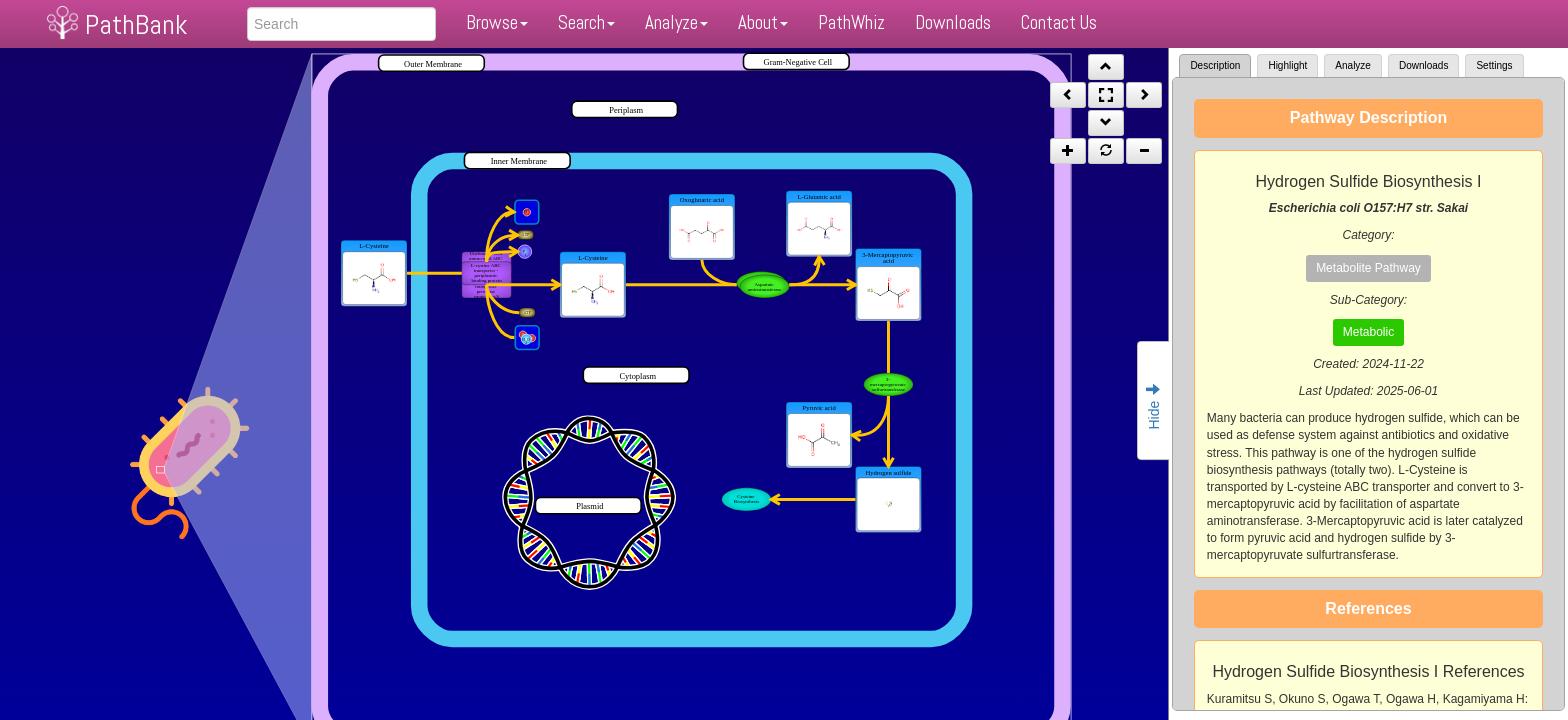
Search (586, 22)
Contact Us (1059, 22)
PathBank (136, 24)
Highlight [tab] (1287, 65)
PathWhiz (851, 22)
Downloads (953, 22)
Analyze (676, 22)
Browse (497, 22)
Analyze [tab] (1353, 65)
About (763, 22)
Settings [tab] (1494, 65)
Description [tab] (1215, 65)
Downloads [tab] (1423, 65)
